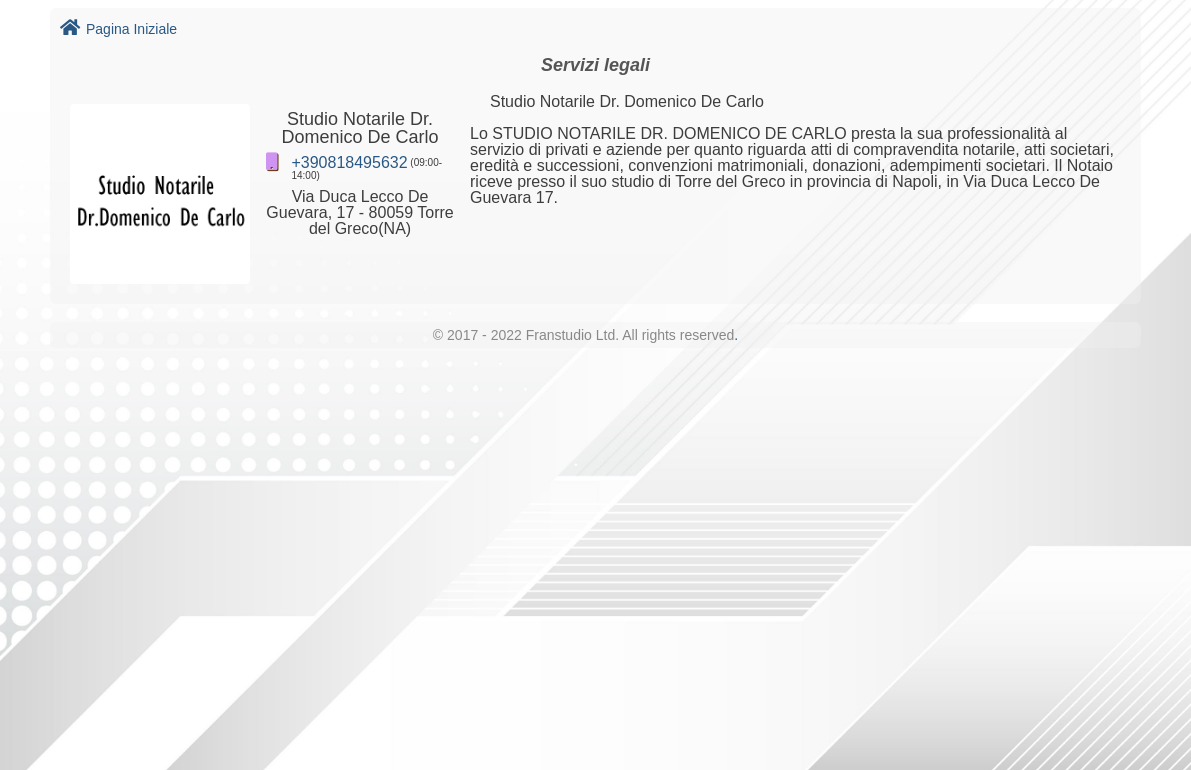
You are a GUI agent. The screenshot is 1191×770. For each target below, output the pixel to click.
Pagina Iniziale (118, 29)
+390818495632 (349, 162)
